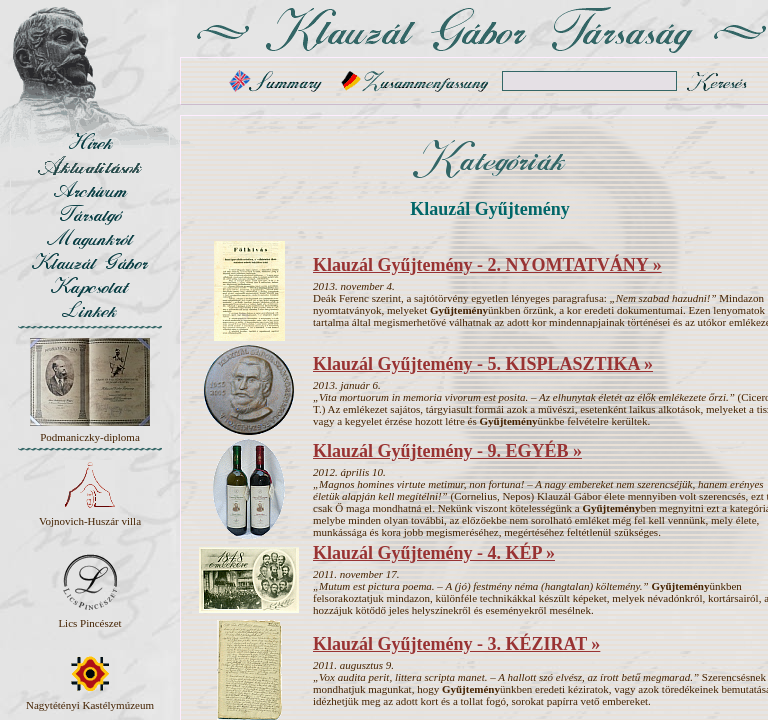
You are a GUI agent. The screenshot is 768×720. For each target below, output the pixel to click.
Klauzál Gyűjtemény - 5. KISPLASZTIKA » (483, 364)
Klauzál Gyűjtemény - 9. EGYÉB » (447, 451)
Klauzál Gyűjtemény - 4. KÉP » (434, 553)
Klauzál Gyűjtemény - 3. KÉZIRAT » (456, 644)
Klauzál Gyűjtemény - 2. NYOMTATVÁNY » (487, 265)
